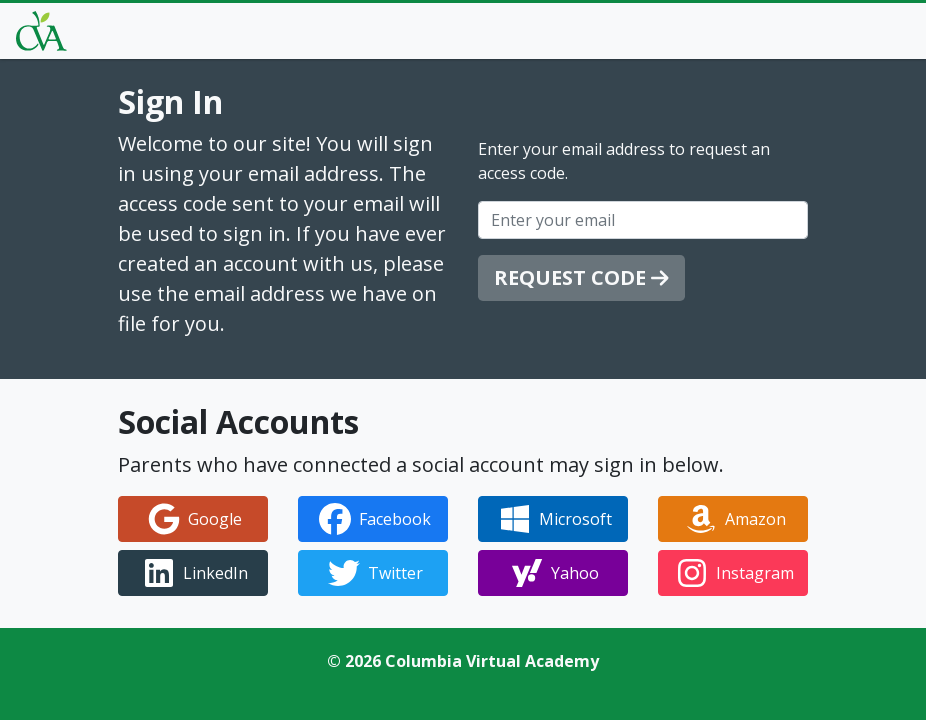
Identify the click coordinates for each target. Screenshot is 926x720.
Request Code (581, 277)
